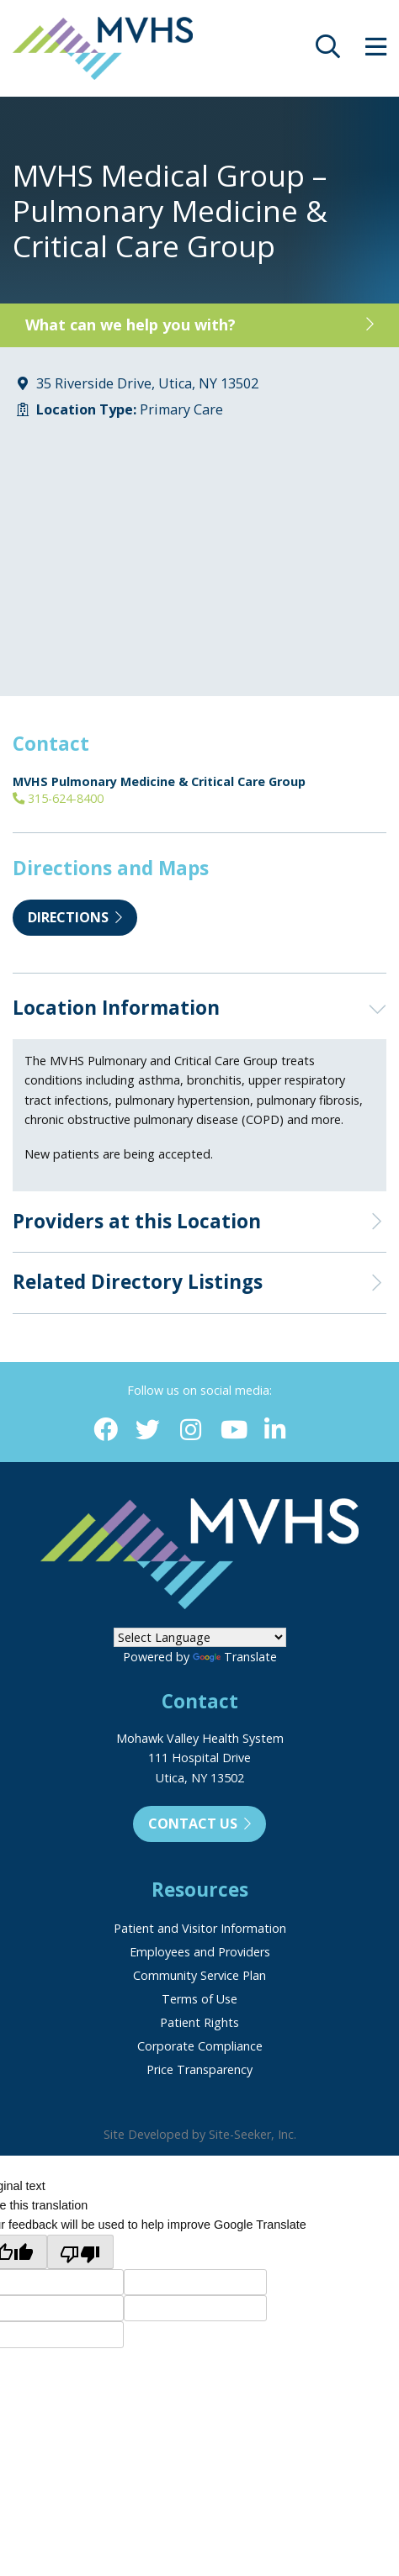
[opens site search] (328, 51)
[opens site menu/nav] (375, 51)
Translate (235, 1657)
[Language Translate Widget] (200, 1637)
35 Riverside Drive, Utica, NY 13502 (147, 383)
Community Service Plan (199, 1975)
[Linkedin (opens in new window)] (275, 1430)
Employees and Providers (200, 1952)
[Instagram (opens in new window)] (190, 1430)
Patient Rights (199, 2022)
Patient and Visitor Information (200, 1928)
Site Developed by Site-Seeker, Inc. (200, 2134)
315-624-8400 (58, 798)
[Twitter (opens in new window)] (148, 1430)
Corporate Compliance (200, 2046)
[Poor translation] (80, 2251)
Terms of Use (199, 1999)
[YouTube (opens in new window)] (233, 1430)
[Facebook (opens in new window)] (105, 1430)
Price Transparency (199, 2069)
